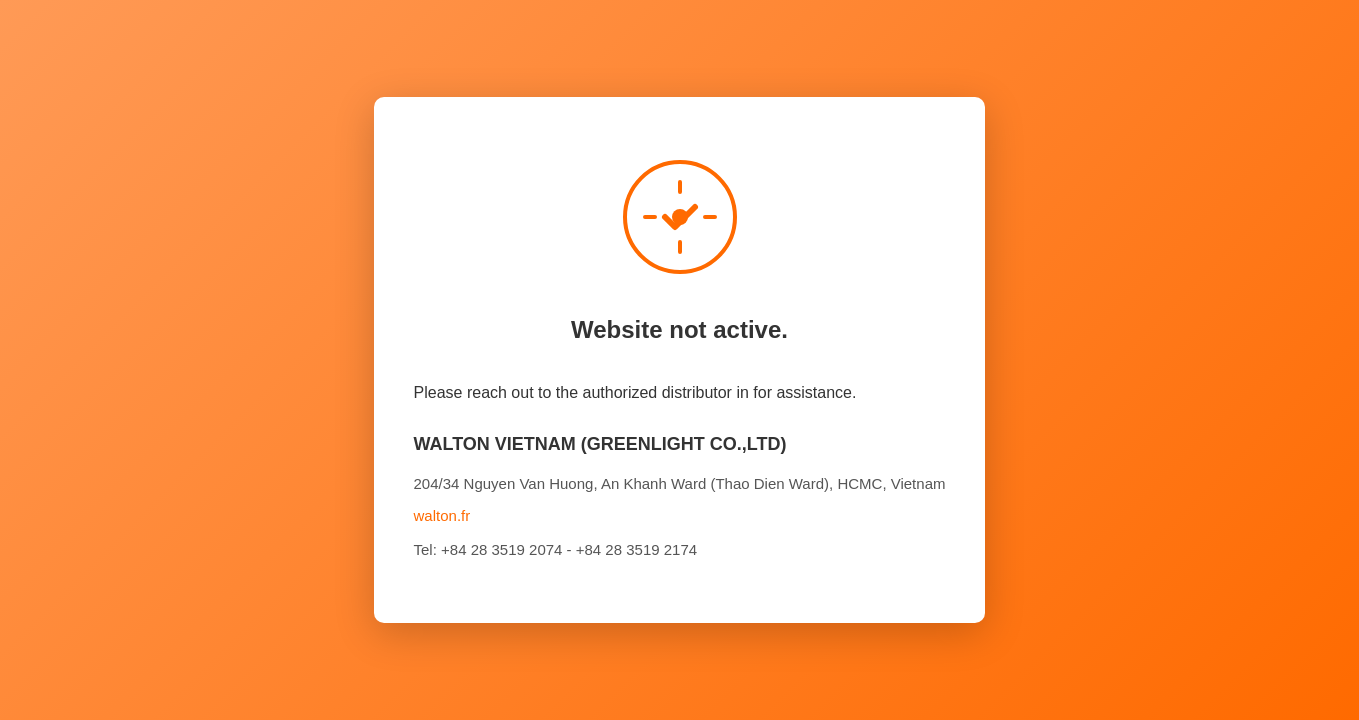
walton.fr (442, 515)
